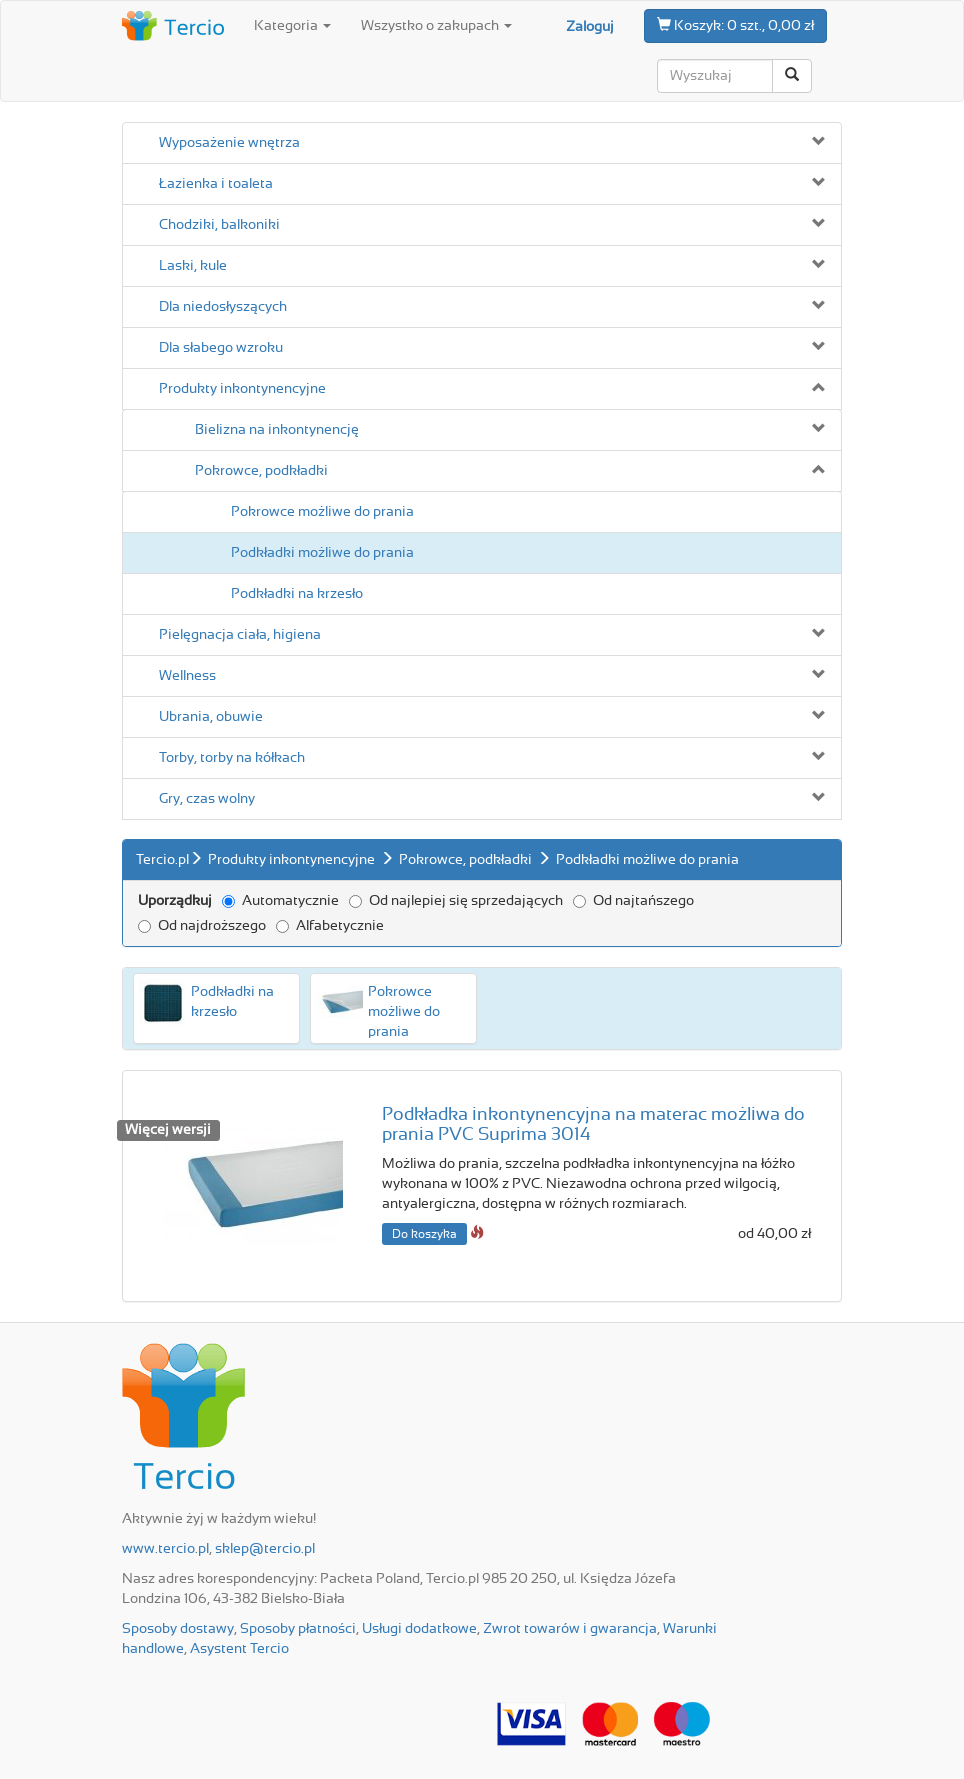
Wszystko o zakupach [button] (436, 26)
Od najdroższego (202, 926)
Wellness (187, 676)
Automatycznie (280, 901)
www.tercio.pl (165, 1549)
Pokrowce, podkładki (261, 471)
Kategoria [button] (292, 26)
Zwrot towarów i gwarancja (570, 1629)
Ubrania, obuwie (211, 717)
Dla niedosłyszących (223, 307)
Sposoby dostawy (178, 1629)
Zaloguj (590, 27)
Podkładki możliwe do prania (322, 553)
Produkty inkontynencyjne (242, 389)
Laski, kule (193, 266)
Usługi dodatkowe (419, 1629)
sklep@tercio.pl (265, 1549)
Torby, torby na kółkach (232, 758)
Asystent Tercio (239, 1649)
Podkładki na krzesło (297, 594)
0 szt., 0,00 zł (735, 25)
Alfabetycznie (330, 926)
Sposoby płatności (298, 1629)
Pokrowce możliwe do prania (322, 512)
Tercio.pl (162, 860)
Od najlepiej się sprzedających (456, 901)
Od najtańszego (633, 901)
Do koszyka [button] (424, 1234)
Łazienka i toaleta (216, 184)
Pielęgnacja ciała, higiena (240, 635)
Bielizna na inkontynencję (277, 430)
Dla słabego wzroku (221, 348)
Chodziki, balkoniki (219, 225)
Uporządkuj (175, 901)
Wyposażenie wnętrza (229, 143)
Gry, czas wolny (207, 799)
